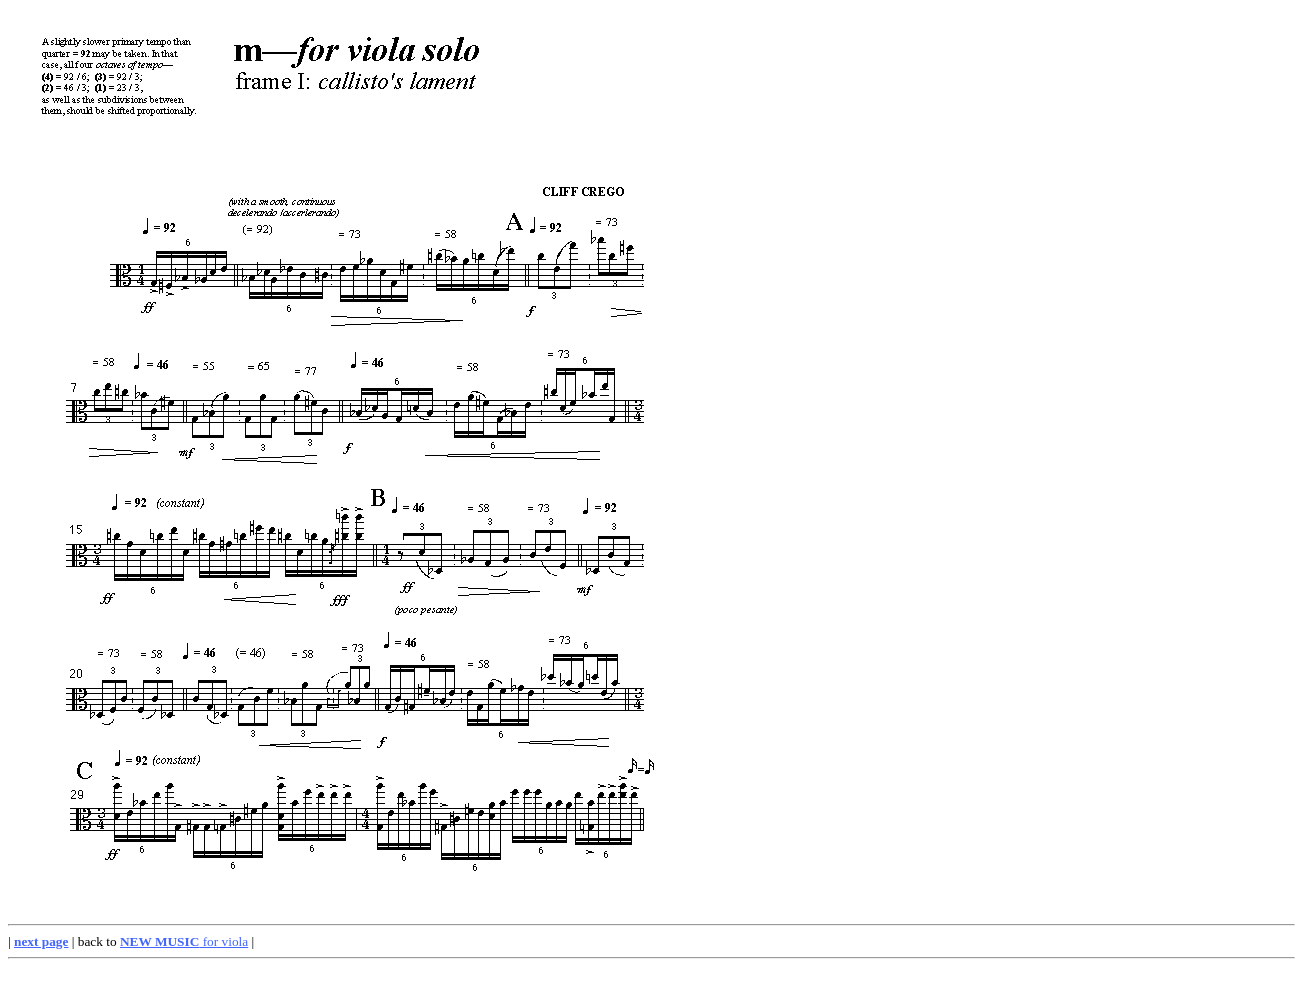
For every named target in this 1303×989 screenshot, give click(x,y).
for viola (184, 941)
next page (41, 941)
